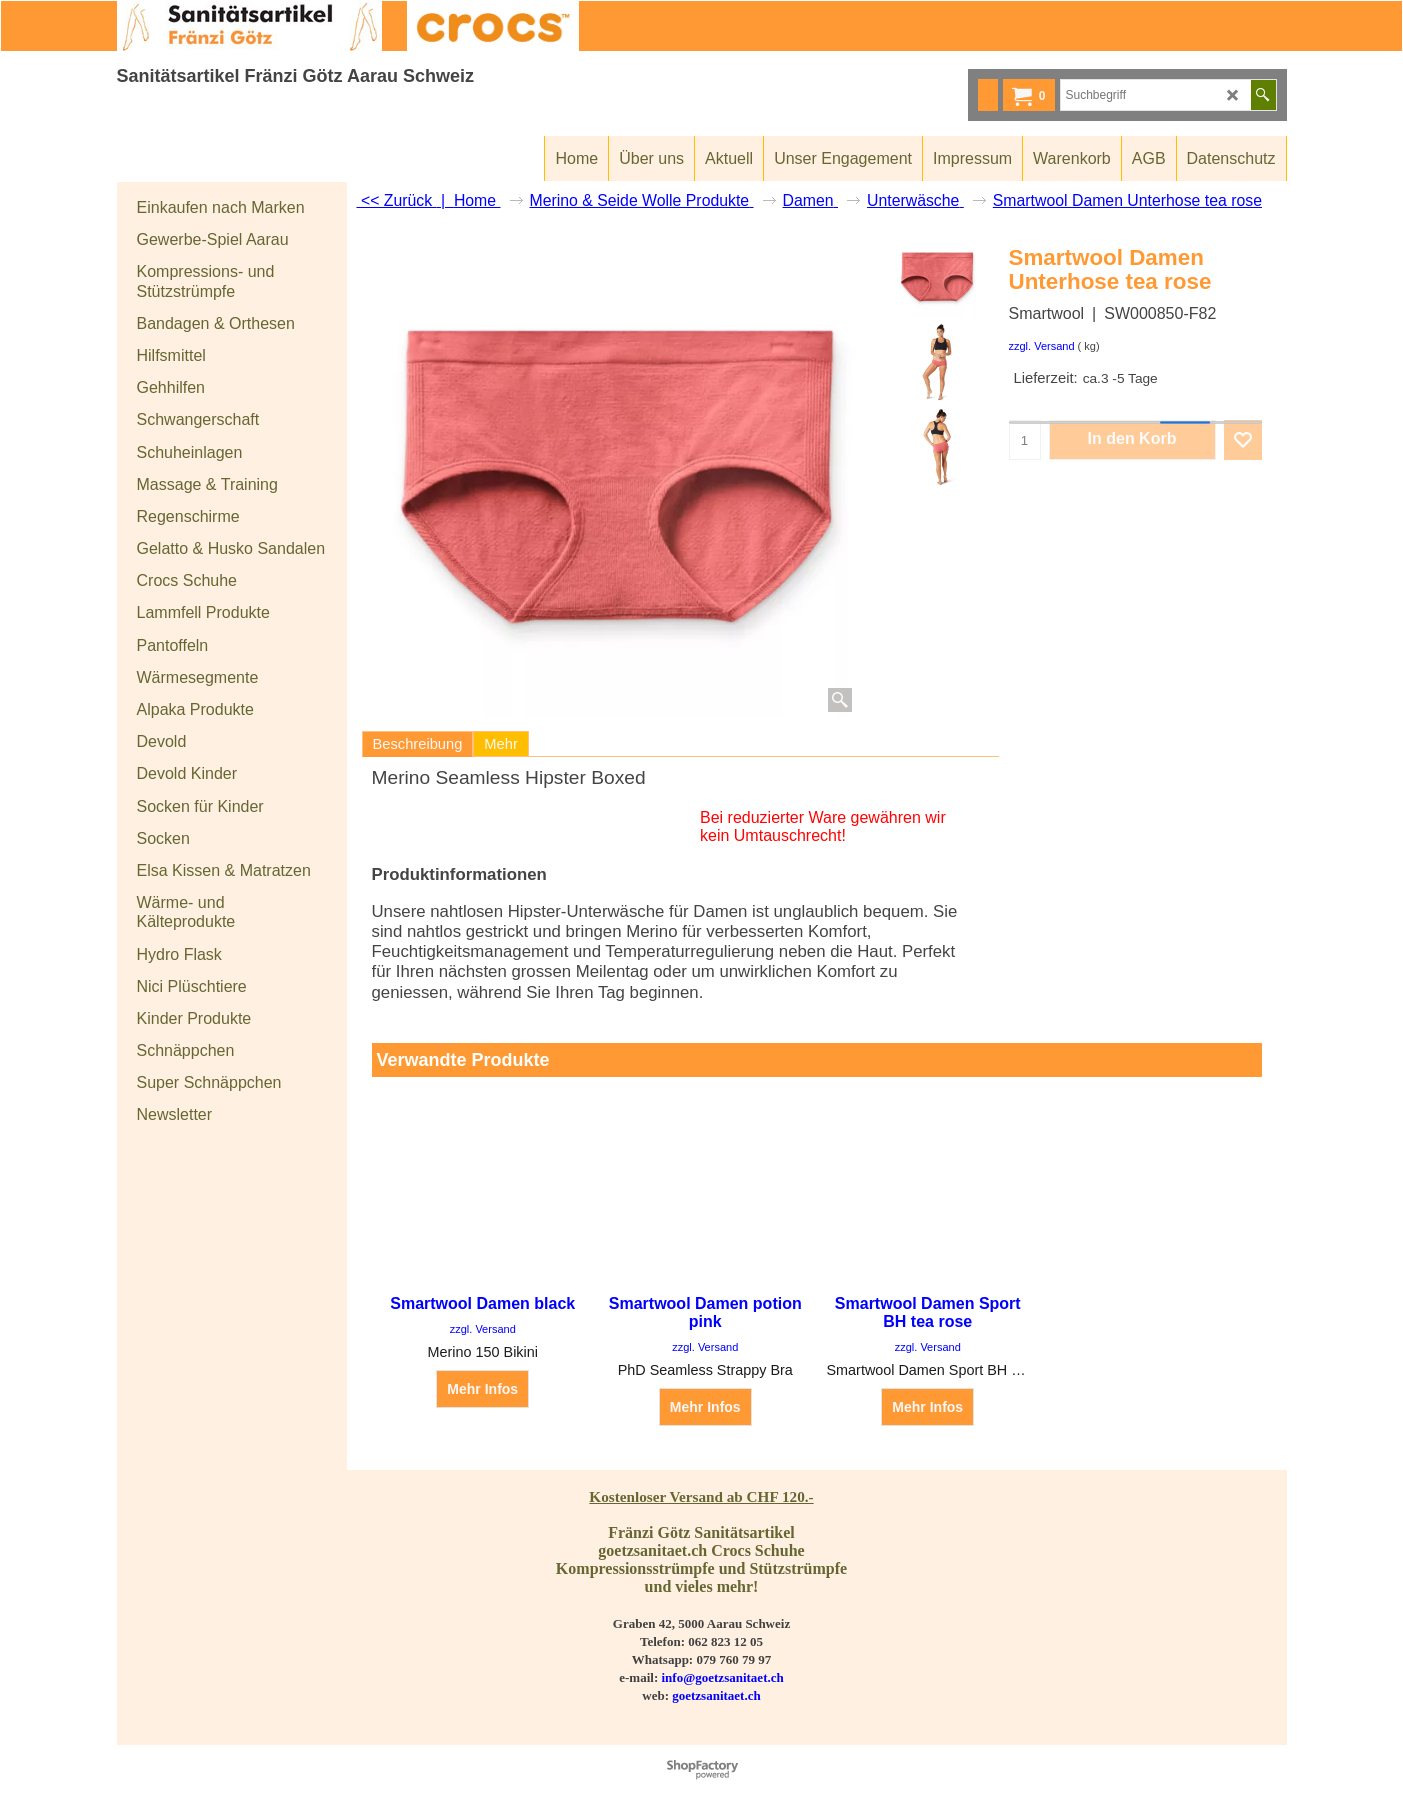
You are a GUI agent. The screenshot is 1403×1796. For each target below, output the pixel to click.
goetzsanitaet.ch (716, 1695)
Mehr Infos (482, 1390)
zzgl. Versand (1042, 346)
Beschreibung (418, 744)
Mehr (500, 744)
